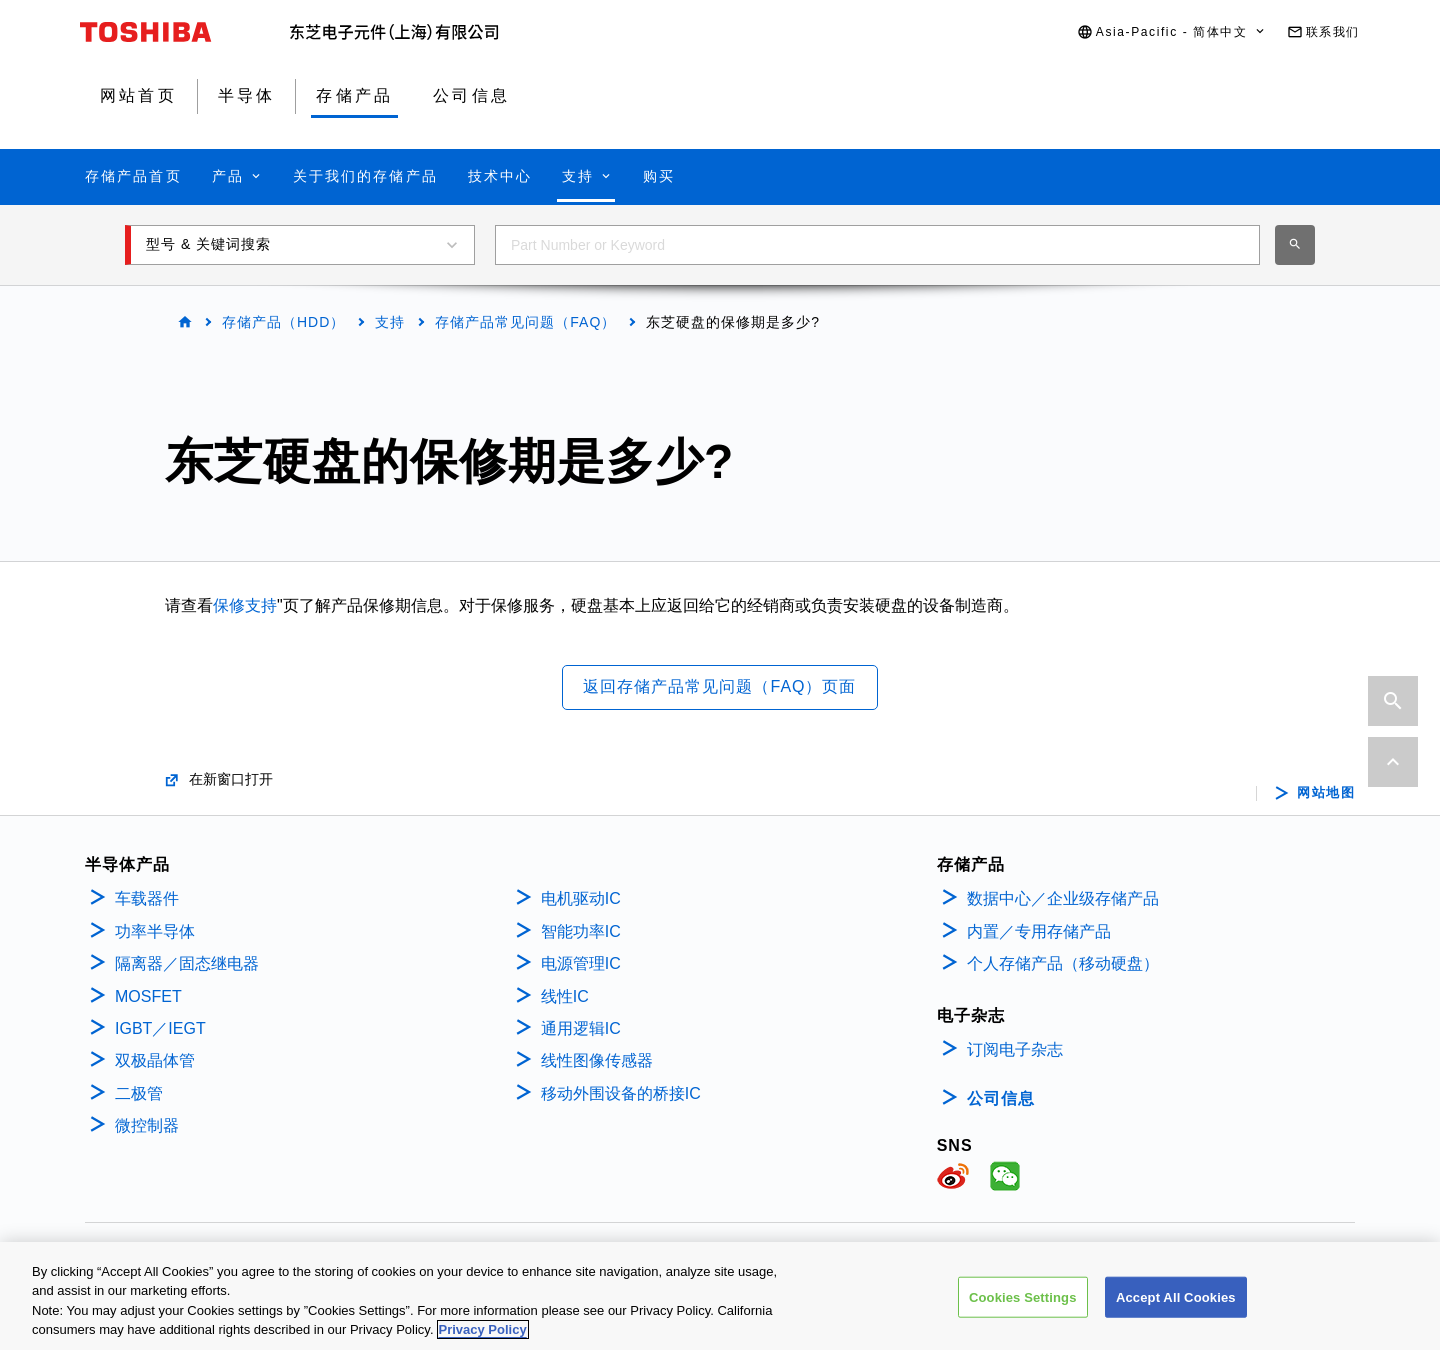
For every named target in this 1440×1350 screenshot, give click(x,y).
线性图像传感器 (597, 1060)
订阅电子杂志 (1015, 1049)
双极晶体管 (155, 1060)
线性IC (565, 996)
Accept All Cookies (1176, 1306)
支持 (390, 322)
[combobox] (877, 245)
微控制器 (147, 1125)
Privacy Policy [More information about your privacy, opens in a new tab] (483, 1339)
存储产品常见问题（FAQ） (525, 322)
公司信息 (1001, 1098)
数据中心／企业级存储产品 (1063, 898)
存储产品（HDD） (283, 322)
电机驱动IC (581, 898)
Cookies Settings (1023, 1306)
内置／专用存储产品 (1039, 931)
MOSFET (148, 996)
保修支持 (245, 605)
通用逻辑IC (581, 1028)
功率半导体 (155, 931)
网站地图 (1326, 793)
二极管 (139, 1093)
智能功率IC (581, 931)
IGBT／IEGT (160, 1028)
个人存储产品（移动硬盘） (1063, 963)
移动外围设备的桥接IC (621, 1093)
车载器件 (147, 898)
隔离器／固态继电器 (187, 963)
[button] (1172, 32)
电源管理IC (581, 963)
